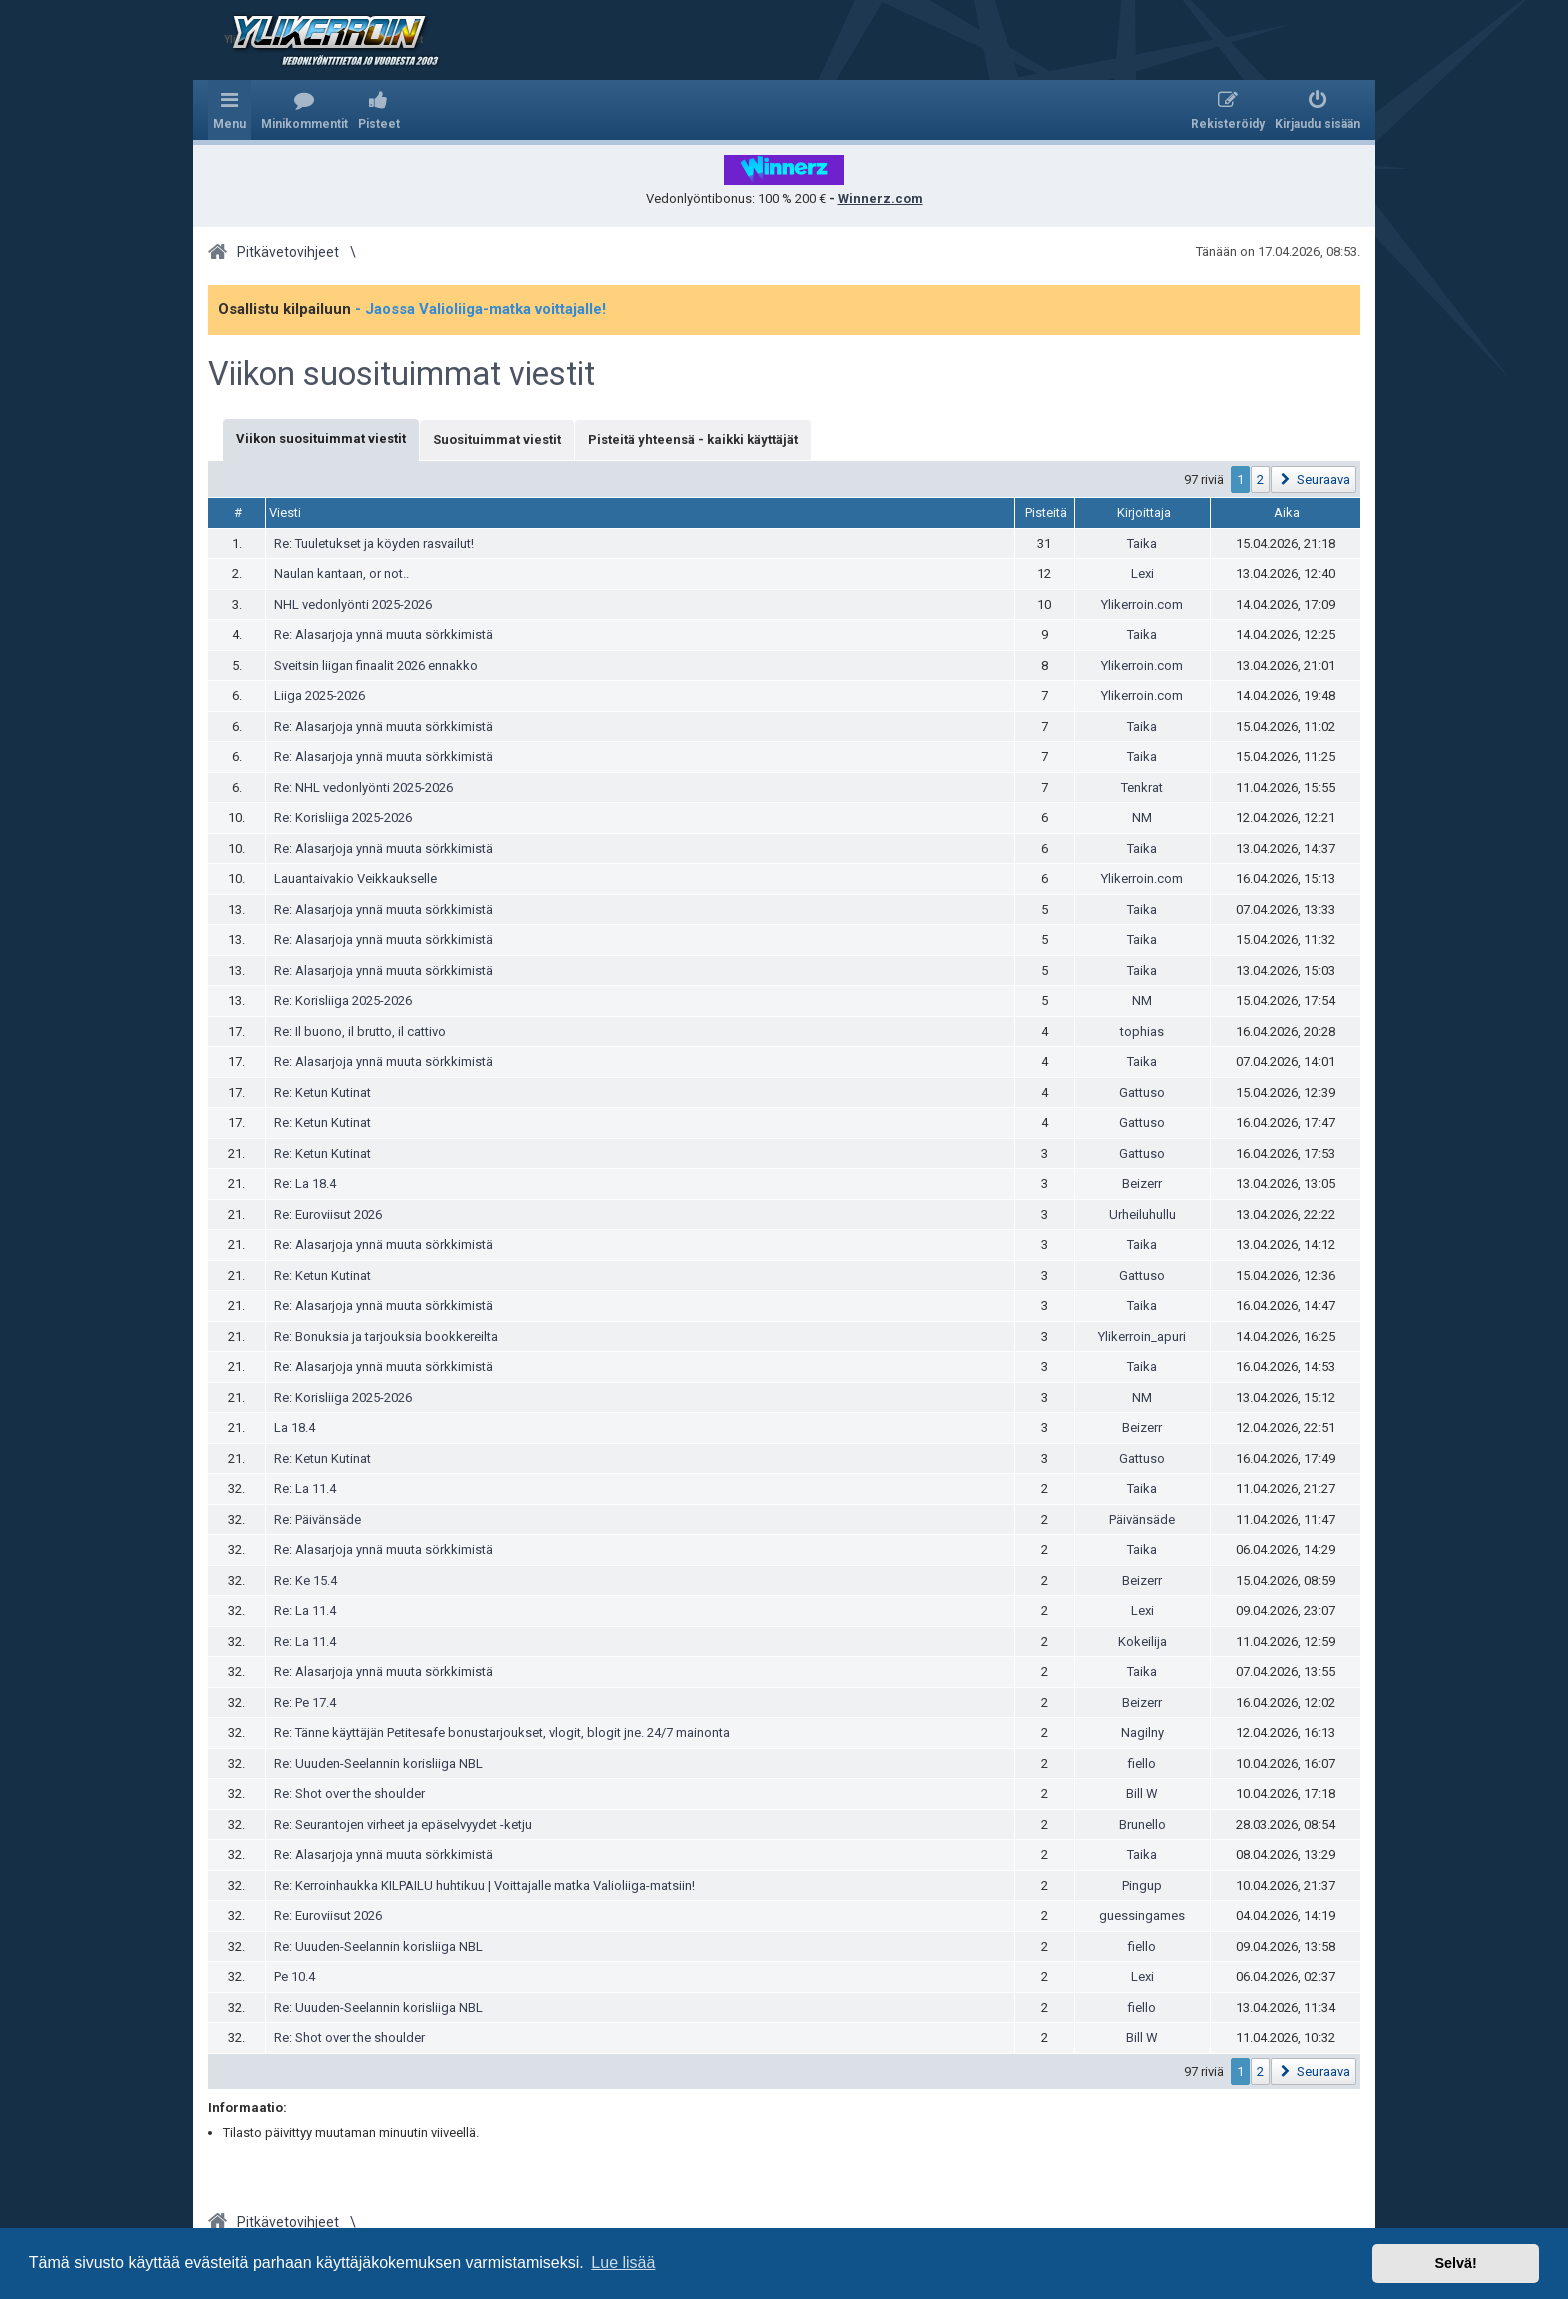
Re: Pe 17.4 (305, 1702)
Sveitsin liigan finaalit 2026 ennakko (376, 665)
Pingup (1142, 1885)
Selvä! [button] (1455, 2263)
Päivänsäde (1142, 1519)
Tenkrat (1142, 787)
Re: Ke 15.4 (305, 1580)
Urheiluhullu (1142, 1214)
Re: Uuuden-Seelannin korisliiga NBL (378, 1763)
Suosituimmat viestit (497, 439)
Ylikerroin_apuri (1142, 1336)
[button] (1313, 479)
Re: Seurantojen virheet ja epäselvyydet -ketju (403, 1824)
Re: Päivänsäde (317, 1519)
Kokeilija (1142, 1641)
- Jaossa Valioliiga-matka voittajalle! (480, 309)
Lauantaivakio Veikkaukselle (355, 878)
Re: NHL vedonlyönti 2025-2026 (363, 787)
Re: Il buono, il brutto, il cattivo (360, 1031)
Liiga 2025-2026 (319, 695)
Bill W (1142, 1793)
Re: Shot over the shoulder (349, 1793)
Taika (1142, 543)
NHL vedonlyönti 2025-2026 (353, 604)
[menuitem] (304, 110)
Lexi (1142, 573)
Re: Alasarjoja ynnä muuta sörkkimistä (383, 634)
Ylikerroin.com (1142, 604)
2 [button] (1260, 479)
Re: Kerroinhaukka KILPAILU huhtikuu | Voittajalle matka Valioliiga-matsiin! (484, 1885)
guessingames (1142, 1915)
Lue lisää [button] (623, 2262)
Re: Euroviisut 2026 (328, 1214)
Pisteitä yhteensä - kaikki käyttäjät (693, 439)
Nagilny (1142, 1732)
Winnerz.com (880, 198)
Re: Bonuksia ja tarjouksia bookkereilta (386, 1336)
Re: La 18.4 (305, 1183)
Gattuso (1142, 1092)
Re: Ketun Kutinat (322, 1092)
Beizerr (1142, 1183)
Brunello (1142, 1824)
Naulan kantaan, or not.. (341, 573)
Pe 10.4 (294, 1976)
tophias (1142, 1031)
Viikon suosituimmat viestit (401, 374)
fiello (1142, 1763)
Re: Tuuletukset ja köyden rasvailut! (374, 543)
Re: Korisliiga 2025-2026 (343, 817)
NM (1142, 817)
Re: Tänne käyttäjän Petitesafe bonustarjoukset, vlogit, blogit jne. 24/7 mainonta (502, 1732)
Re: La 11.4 (305, 1488)
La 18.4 (294, 1427)
